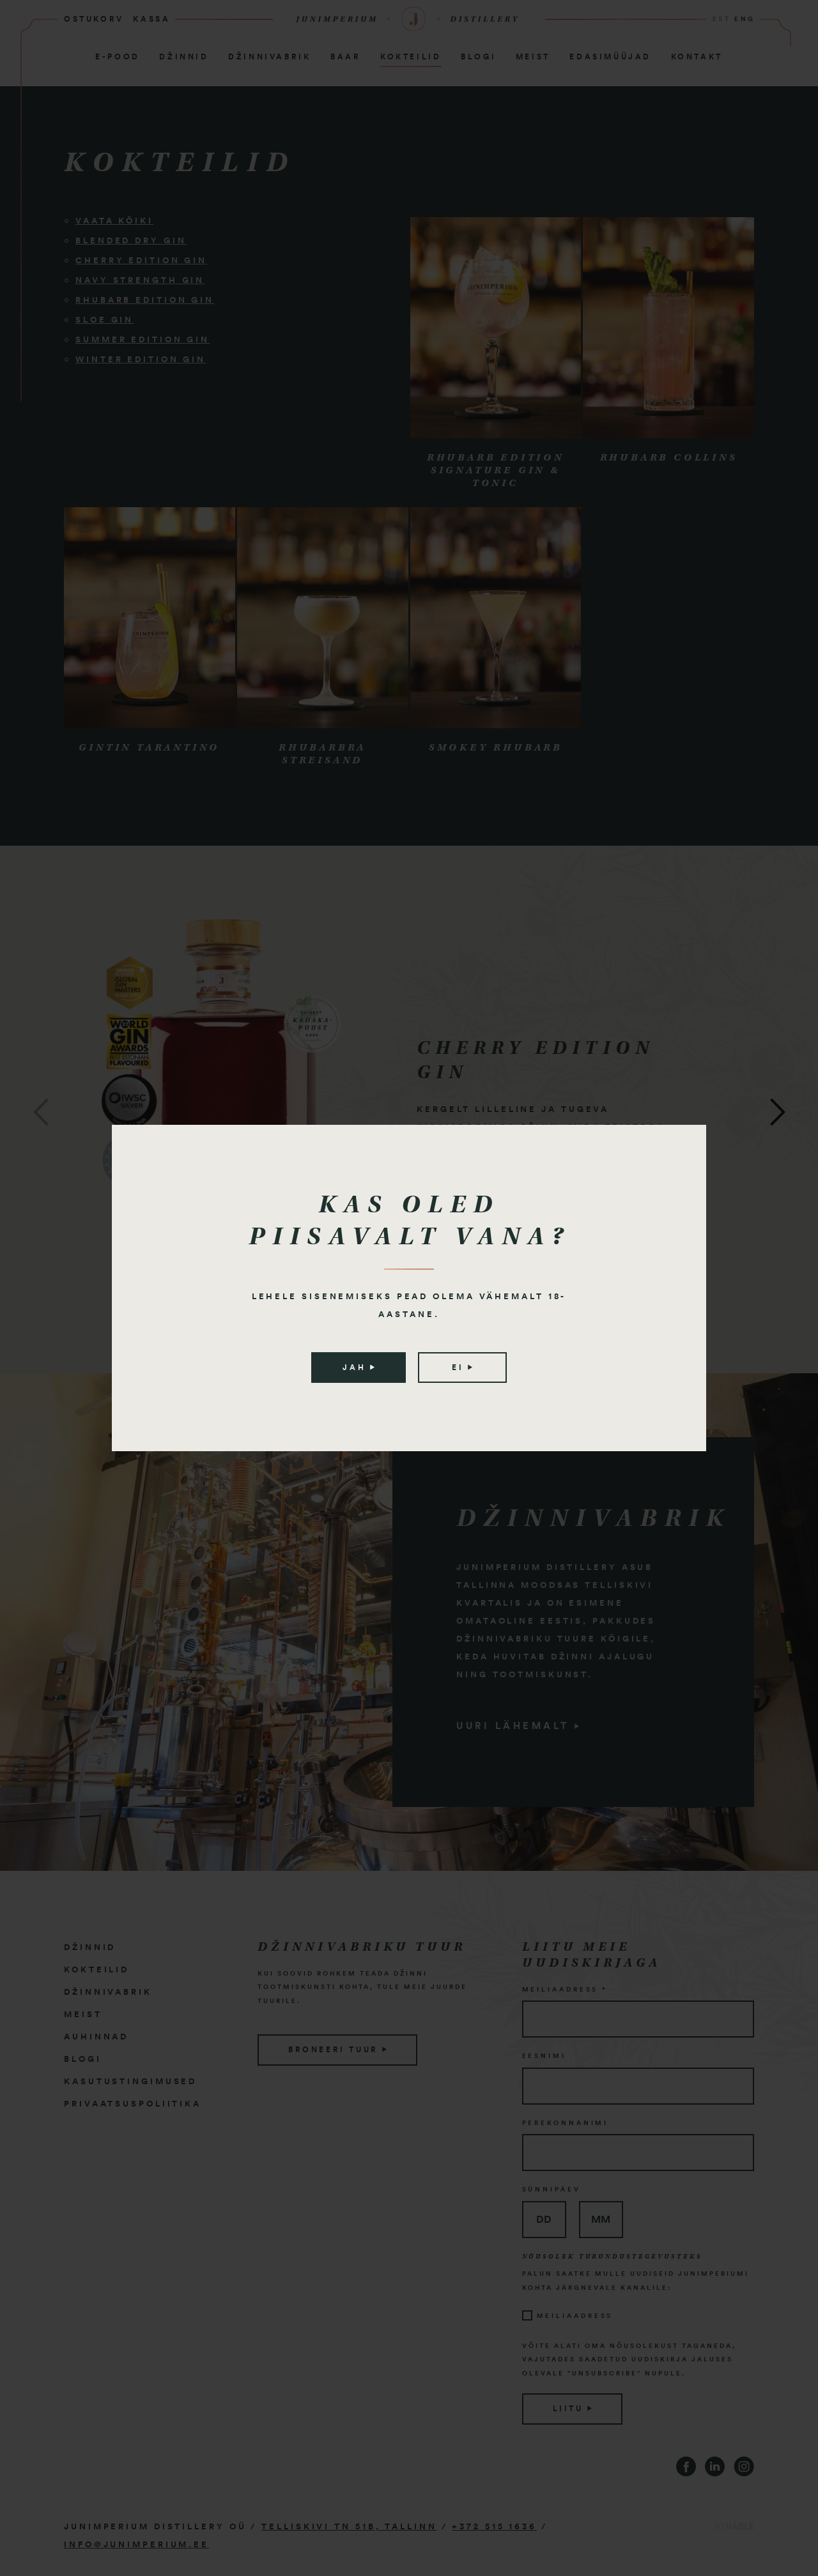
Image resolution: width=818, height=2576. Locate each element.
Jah (358, 1367)
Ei (462, 1367)
